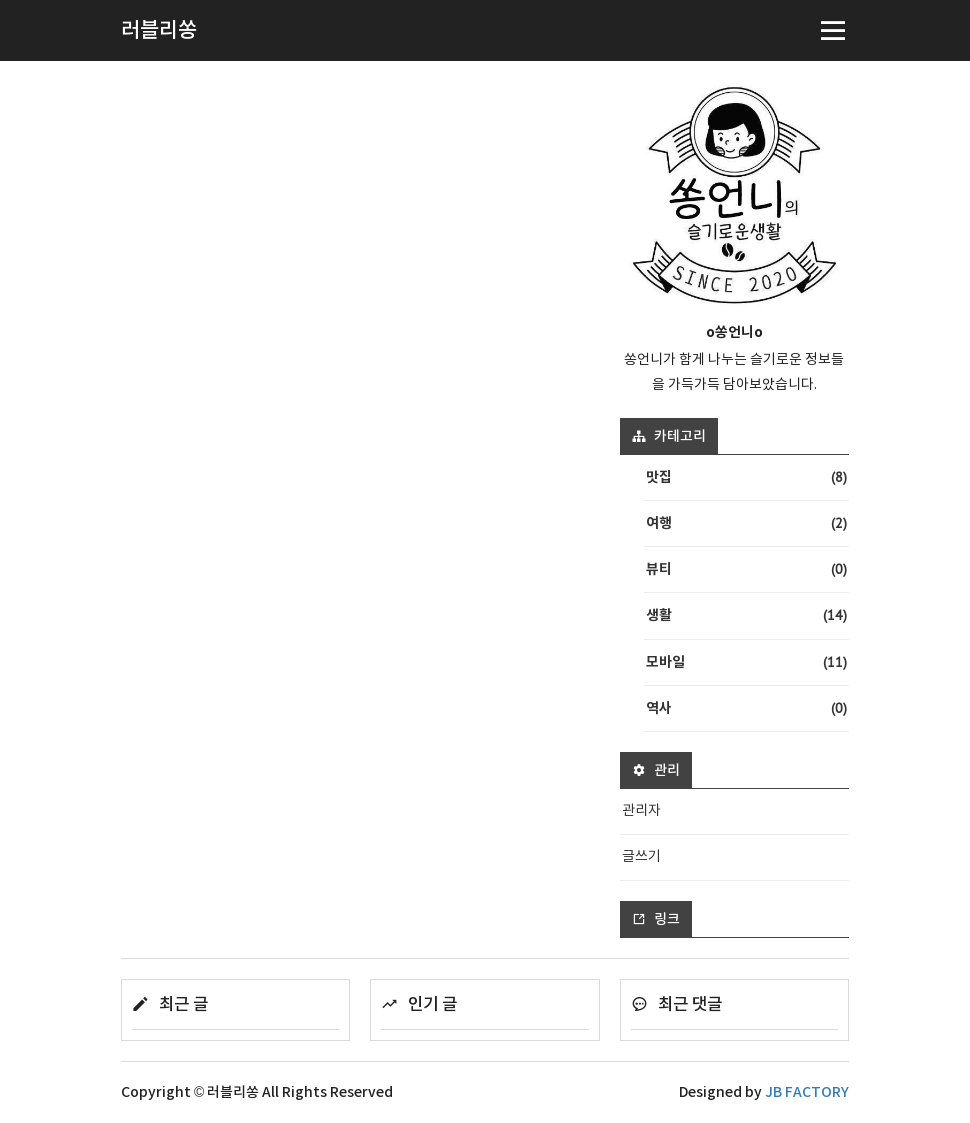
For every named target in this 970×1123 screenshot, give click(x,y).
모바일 (746, 662)
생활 (746, 615)
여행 (746, 523)
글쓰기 (641, 857)
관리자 (641, 811)
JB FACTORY (807, 1092)
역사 (746, 708)
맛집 (746, 477)
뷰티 (746, 569)
